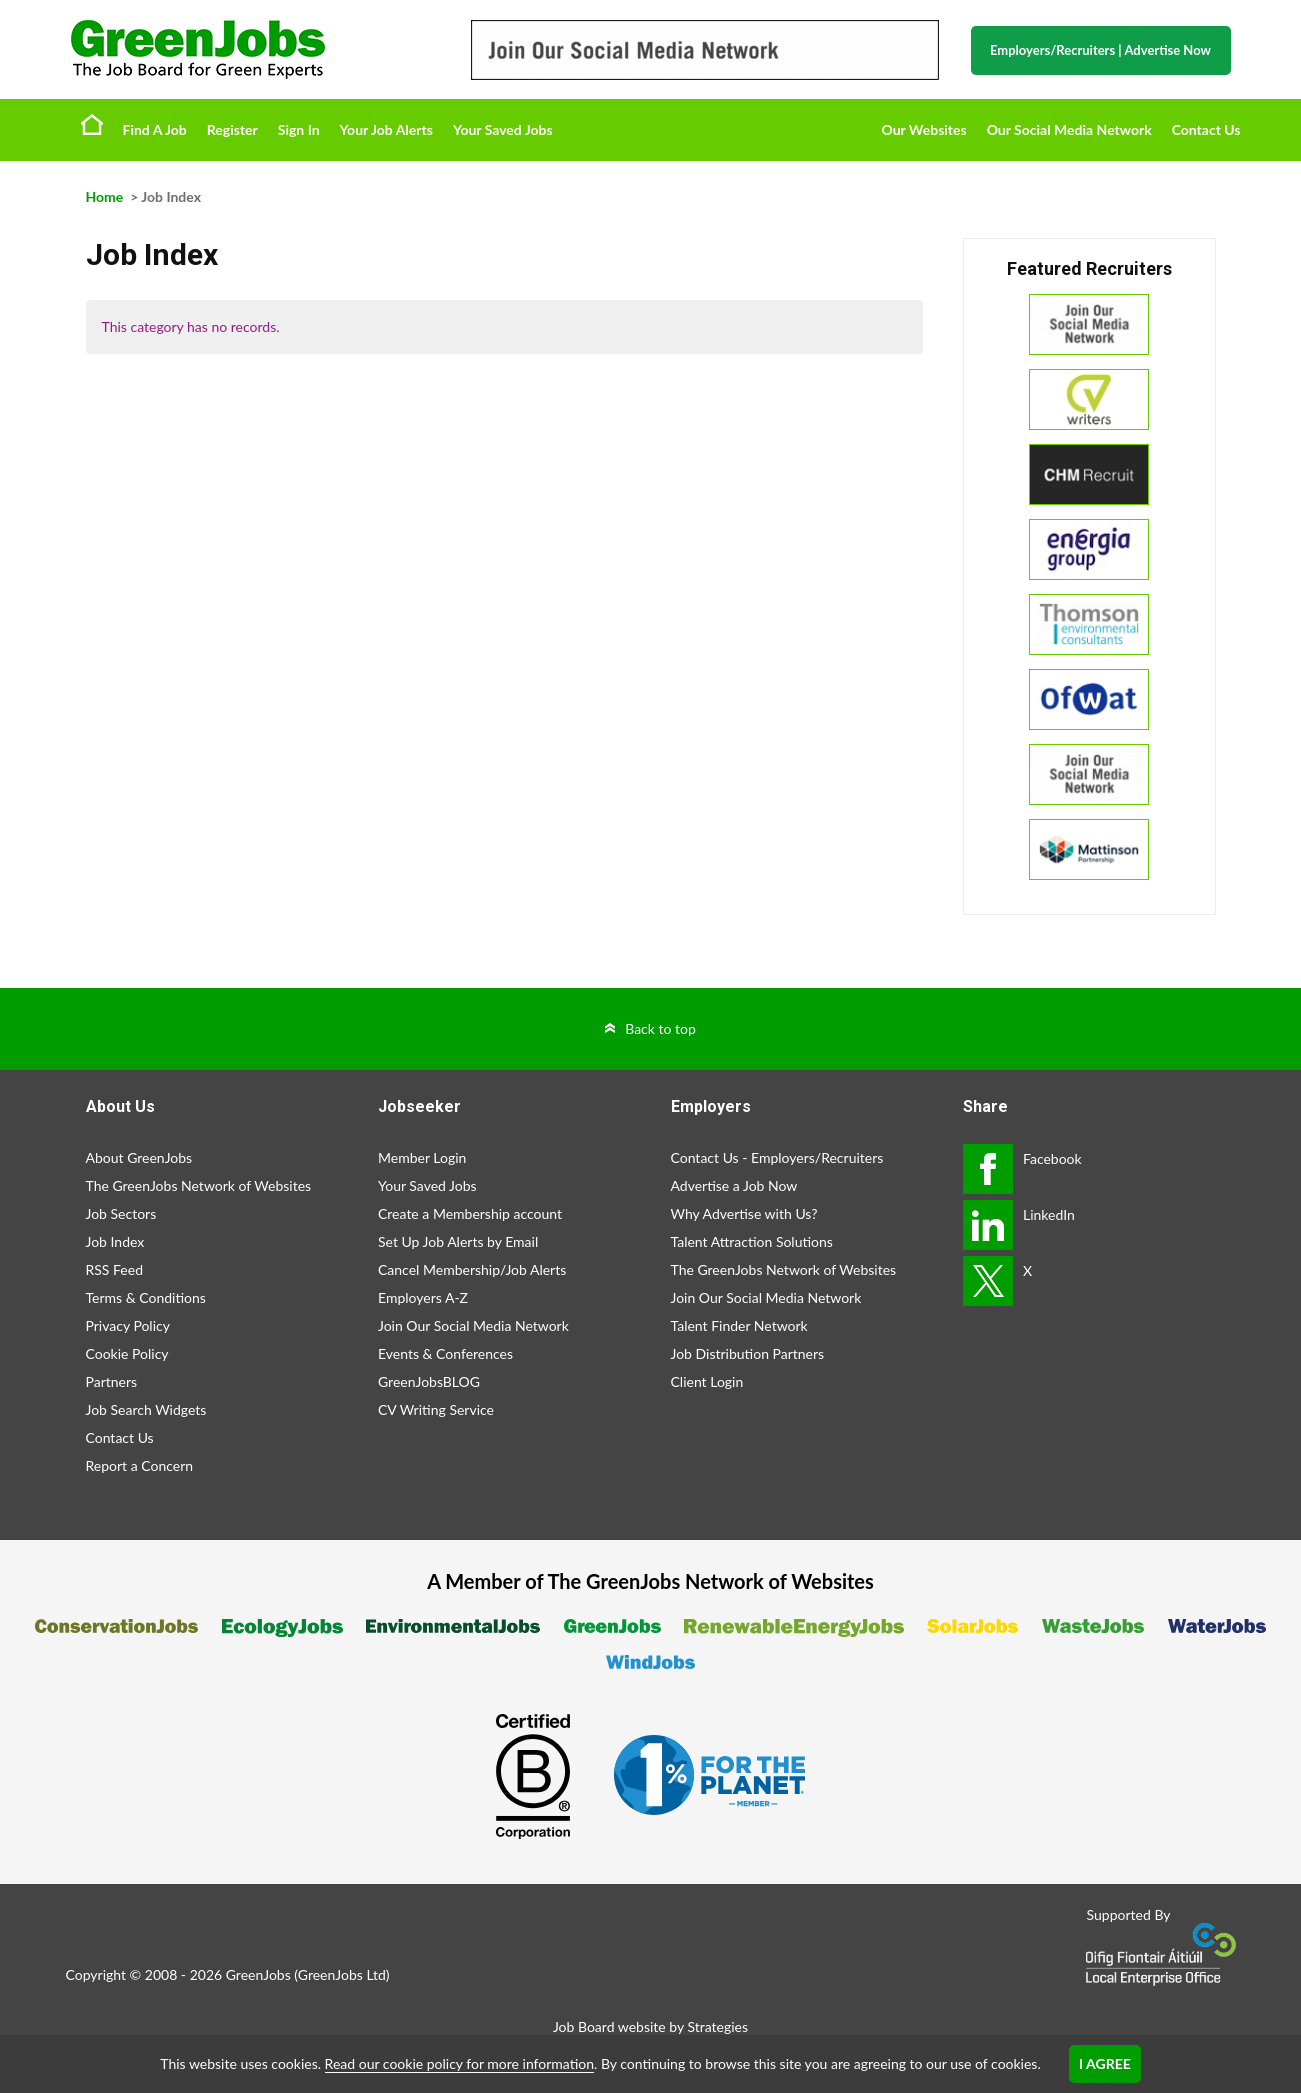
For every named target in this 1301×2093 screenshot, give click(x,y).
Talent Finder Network (739, 1325)
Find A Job (155, 129)
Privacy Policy (128, 1325)
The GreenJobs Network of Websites (199, 1185)
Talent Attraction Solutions (752, 1241)
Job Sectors (121, 1213)
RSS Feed (114, 1269)
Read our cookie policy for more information (459, 2063)
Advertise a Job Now (734, 1185)
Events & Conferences (445, 1353)
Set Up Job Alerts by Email (458, 1241)
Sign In (299, 129)
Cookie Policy (127, 1353)
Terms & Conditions (146, 1297)
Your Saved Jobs (503, 129)
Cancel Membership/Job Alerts (472, 1269)
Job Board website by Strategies (650, 2026)
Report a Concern (140, 1465)
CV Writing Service (436, 1409)
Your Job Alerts (386, 129)
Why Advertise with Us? (744, 1213)
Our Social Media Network (1069, 129)
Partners (112, 1381)
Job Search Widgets (146, 1409)
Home (92, 124)
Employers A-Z (423, 1297)
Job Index (115, 1241)
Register (232, 129)
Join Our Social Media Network (473, 1325)
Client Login (707, 1381)
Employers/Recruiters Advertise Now (1100, 50)
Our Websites (924, 129)
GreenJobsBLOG (429, 1381)
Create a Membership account (470, 1213)
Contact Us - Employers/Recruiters (777, 1157)
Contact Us (1206, 129)
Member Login (422, 1157)
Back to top (660, 1028)
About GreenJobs (139, 1157)
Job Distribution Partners (748, 1353)
